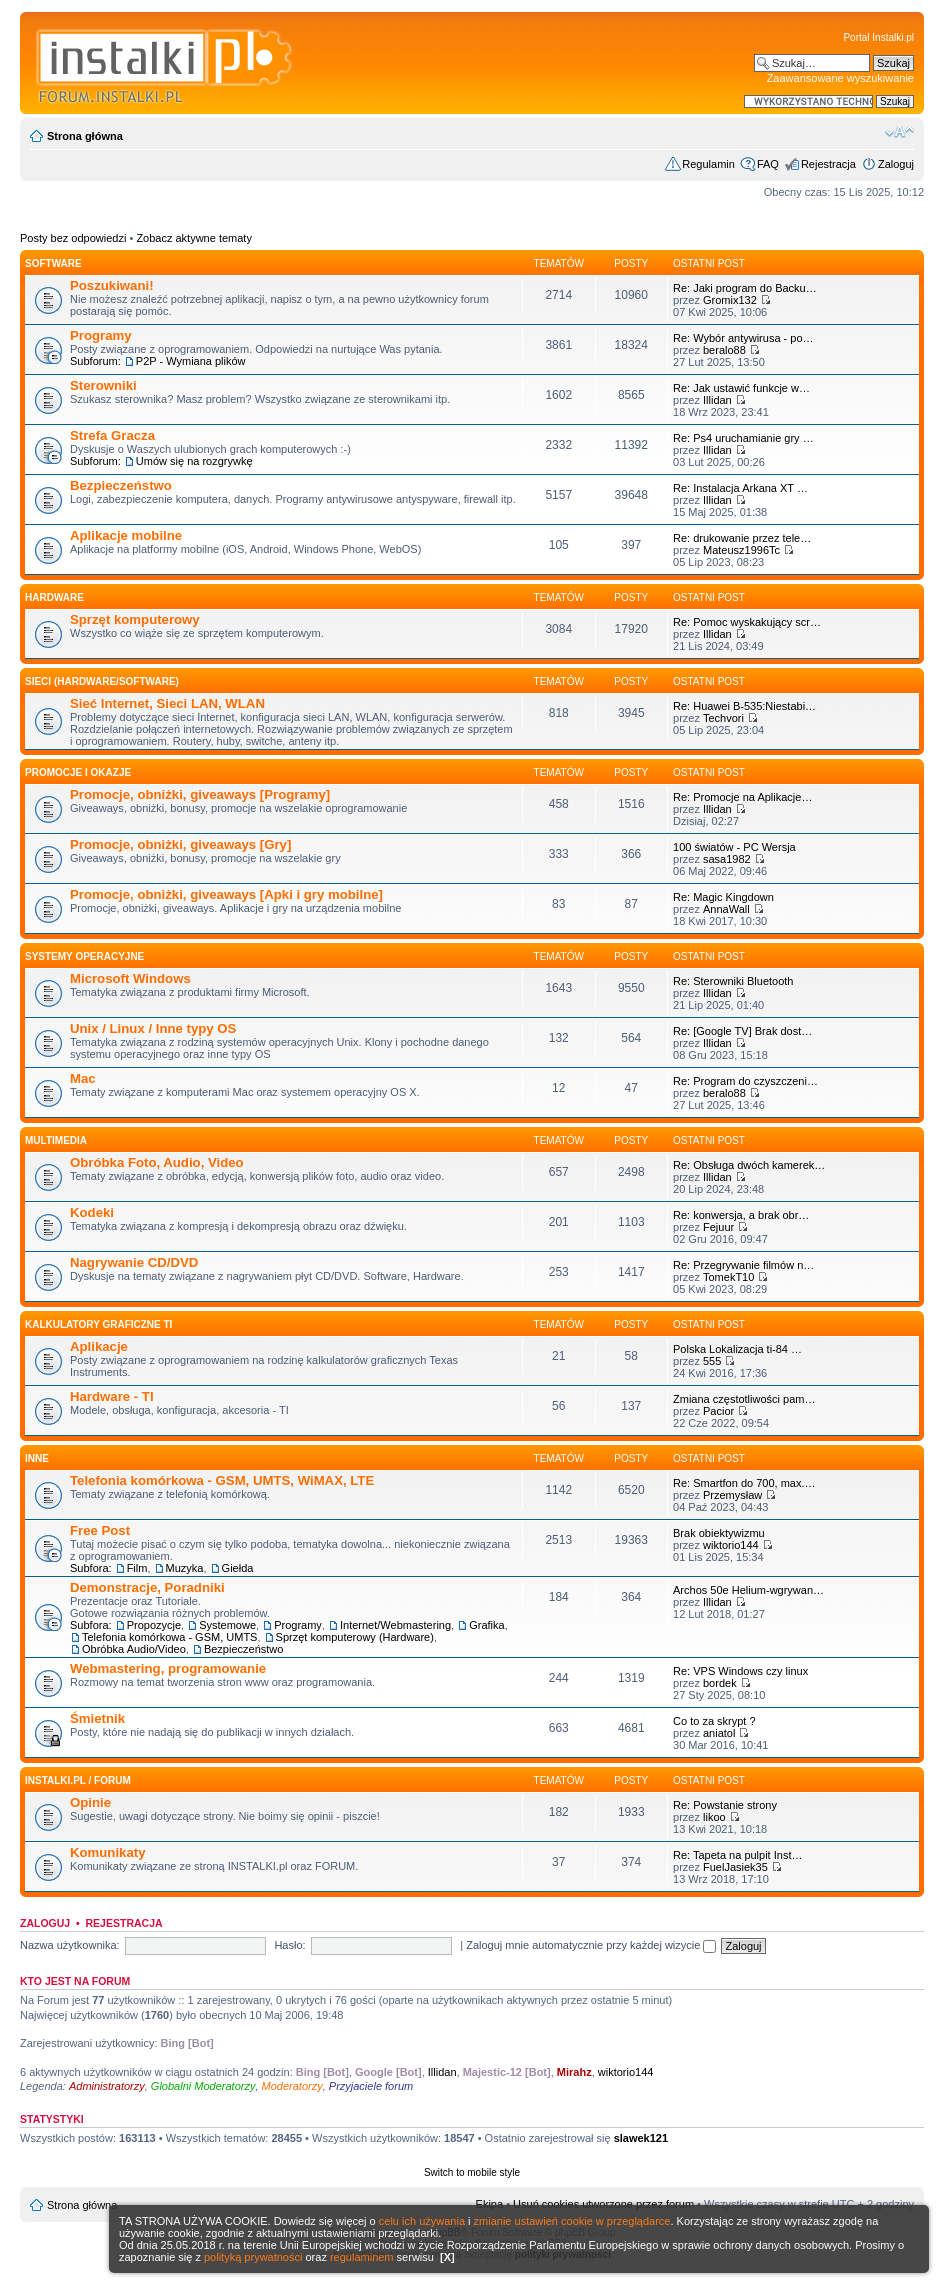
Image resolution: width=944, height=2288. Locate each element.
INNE (37, 1458)
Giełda (238, 1568)
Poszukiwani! (112, 285)
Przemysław (732, 1495)
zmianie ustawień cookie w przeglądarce (572, 2221)
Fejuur (718, 1227)
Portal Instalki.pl (878, 37)
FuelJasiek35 (735, 1867)
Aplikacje (99, 1346)
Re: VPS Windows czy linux (740, 1671)
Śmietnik (97, 1718)
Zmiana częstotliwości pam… (744, 1399)
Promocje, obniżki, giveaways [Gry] (180, 844)
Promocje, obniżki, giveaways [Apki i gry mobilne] (226, 894)
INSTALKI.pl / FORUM (78, 1780)
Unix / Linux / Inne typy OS (153, 1028)
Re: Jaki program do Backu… (745, 288)
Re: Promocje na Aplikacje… (742, 797)
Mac (83, 1078)
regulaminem (362, 2257)
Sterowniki (103, 385)
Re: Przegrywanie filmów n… (743, 1265)
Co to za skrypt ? (714, 1721)
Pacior (718, 1411)
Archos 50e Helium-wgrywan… (748, 1590)
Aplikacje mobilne (126, 535)
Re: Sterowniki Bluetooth (733, 981)
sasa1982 (727, 859)
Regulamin (708, 164)
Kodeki (92, 1212)
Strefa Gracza (112, 435)
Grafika (486, 1625)
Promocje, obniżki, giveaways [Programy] (200, 794)
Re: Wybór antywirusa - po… (743, 338)
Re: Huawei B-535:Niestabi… (744, 706)
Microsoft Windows (130, 978)
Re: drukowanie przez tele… (742, 538)
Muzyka (185, 1568)
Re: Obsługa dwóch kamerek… (749, 1165)
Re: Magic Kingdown (723, 897)
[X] (447, 2257)
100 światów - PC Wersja (734, 847)
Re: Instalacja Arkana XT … (740, 488)
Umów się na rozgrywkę (194, 461)
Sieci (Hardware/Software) (102, 681)
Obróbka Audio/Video (134, 1649)
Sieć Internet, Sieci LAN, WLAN (167, 703)
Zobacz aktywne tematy (194, 238)
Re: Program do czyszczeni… (745, 1081)
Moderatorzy (292, 2086)
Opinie (90, 1802)
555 (712, 1361)
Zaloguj (896, 164)
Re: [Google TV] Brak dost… (742, 1031)
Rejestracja (828, 164)
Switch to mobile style (472, 2172)
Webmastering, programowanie (168, 1668)
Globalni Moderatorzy (203, 2086)
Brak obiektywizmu (719, 1533)
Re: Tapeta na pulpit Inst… (737, 1855)
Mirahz (574, 2072)
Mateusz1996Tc (741, 550)
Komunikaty (107, 1852)
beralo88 (724, 350)
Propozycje (154, 1625)
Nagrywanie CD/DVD (134, 1262)
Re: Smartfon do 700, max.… (744, 1483)
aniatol (719, 1733)
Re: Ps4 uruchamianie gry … (743, 438)
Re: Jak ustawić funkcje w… (741, 388)
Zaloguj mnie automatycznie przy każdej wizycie (591, 1945)
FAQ (768, 164)
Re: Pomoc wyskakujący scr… (747, 622)
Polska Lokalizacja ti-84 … (737, 1349)
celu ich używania (422, 2221)
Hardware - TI (112, 1396)
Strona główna (85, 136)
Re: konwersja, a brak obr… (741, 1215)
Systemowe (227, 1625)
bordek (720, 1683)
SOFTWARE (53, 263)
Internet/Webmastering (395, 1625)
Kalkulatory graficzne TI (98, 1324)
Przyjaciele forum (371, 2086)
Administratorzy (107, 2086)
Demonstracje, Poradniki (147, 1587)
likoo (714, 1817)
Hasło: (289, 1945)
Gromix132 (730, 300)
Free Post (100, 1530)
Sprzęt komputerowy (135, 619)
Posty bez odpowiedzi (73, 238)
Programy (101, 335)
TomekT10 (728, 1277)
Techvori (723, 718)
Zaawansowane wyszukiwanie (840, 78)
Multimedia (56, 1140)
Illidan (717, 400)
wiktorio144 (731, 1545)
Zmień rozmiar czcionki (899, 132)
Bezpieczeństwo (121, 485)
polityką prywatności (253, 2257)
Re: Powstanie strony (725, 1805)
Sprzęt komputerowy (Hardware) (355, 1637)
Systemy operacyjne (84, 956)
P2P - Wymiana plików (191, 361)
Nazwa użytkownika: (70, 1945)
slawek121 (641, 2138)
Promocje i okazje (78, 772)
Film (137, 1568)
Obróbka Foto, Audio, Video (157, 1162)
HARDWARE (54, 597)
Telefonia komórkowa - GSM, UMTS (169, 1637)
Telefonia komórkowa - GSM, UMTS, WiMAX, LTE (222, 1480)
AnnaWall (726, 909)
